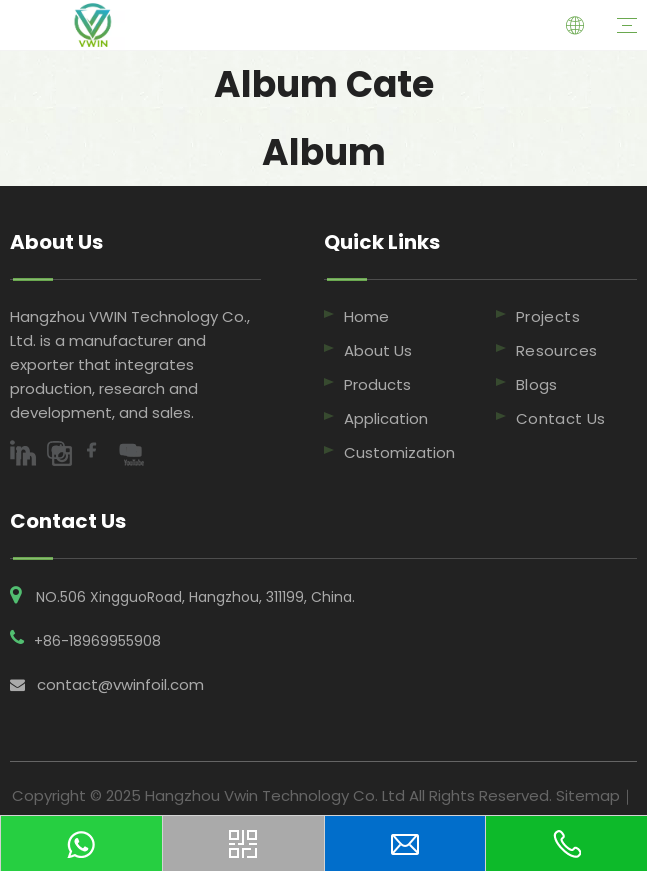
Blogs (537, 384)
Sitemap (588, 795)
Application (386, 418)
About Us (378, 350)
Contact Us (561, 418)
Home (366, 316)
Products (377, 384)
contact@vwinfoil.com (120, 684)
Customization (399, 452)
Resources (556, 350)
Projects (548, 316)
